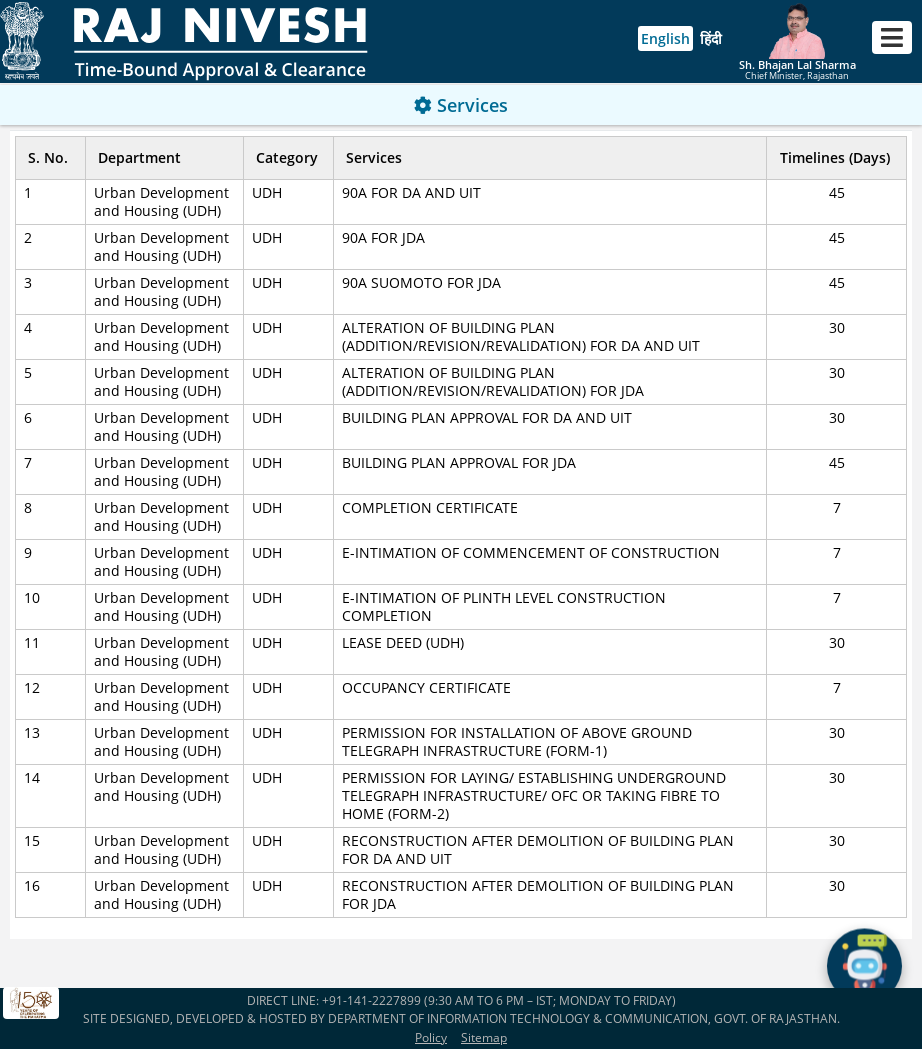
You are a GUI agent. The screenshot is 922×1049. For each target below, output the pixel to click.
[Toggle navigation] (892, 37)
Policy (431, 1037)
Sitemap (484, 1037)
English (665, 38)
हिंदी (711, 38)
